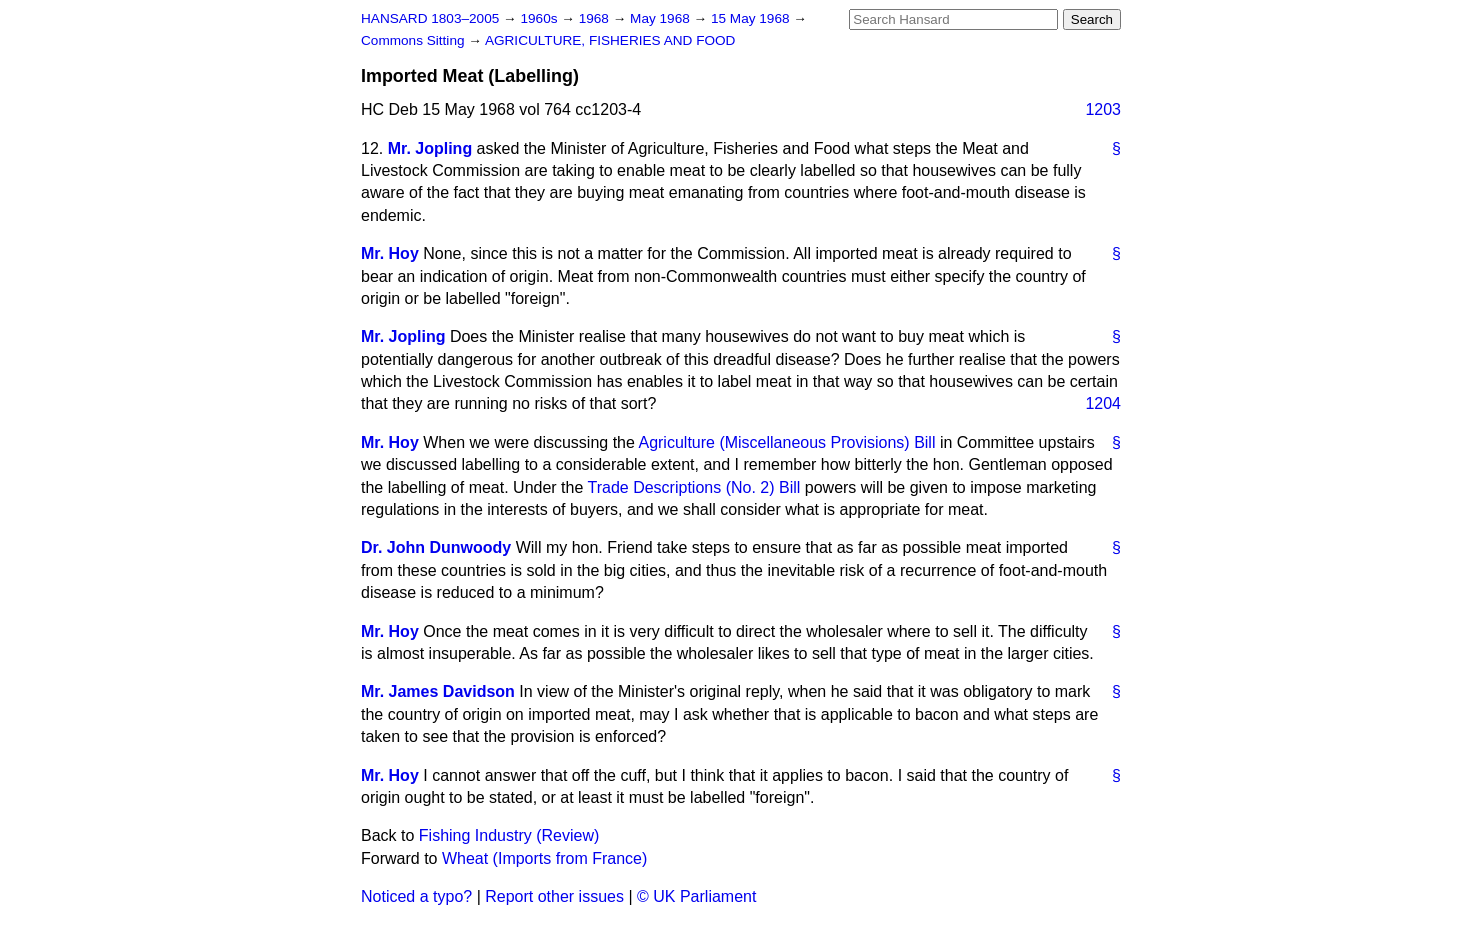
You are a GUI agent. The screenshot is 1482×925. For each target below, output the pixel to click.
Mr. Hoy (390, 253)
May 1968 (661, 18)
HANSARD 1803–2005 (430, 18)
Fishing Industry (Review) (509, 835)
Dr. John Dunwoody (436, 547)
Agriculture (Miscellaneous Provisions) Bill (786, 442)
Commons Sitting (414, 40)
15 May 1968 (752, 18)
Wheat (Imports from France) (544, 858)
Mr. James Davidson (438, 691)
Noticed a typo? (416, 896)
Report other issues (554, 896)
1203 (1103, 109)
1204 (1103, 403)
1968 (596, 18)
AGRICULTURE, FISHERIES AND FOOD (610, 40)
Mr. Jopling (430, 148)
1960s (540, 18)
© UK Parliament (696, 896)
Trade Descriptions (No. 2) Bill (694, 487)
